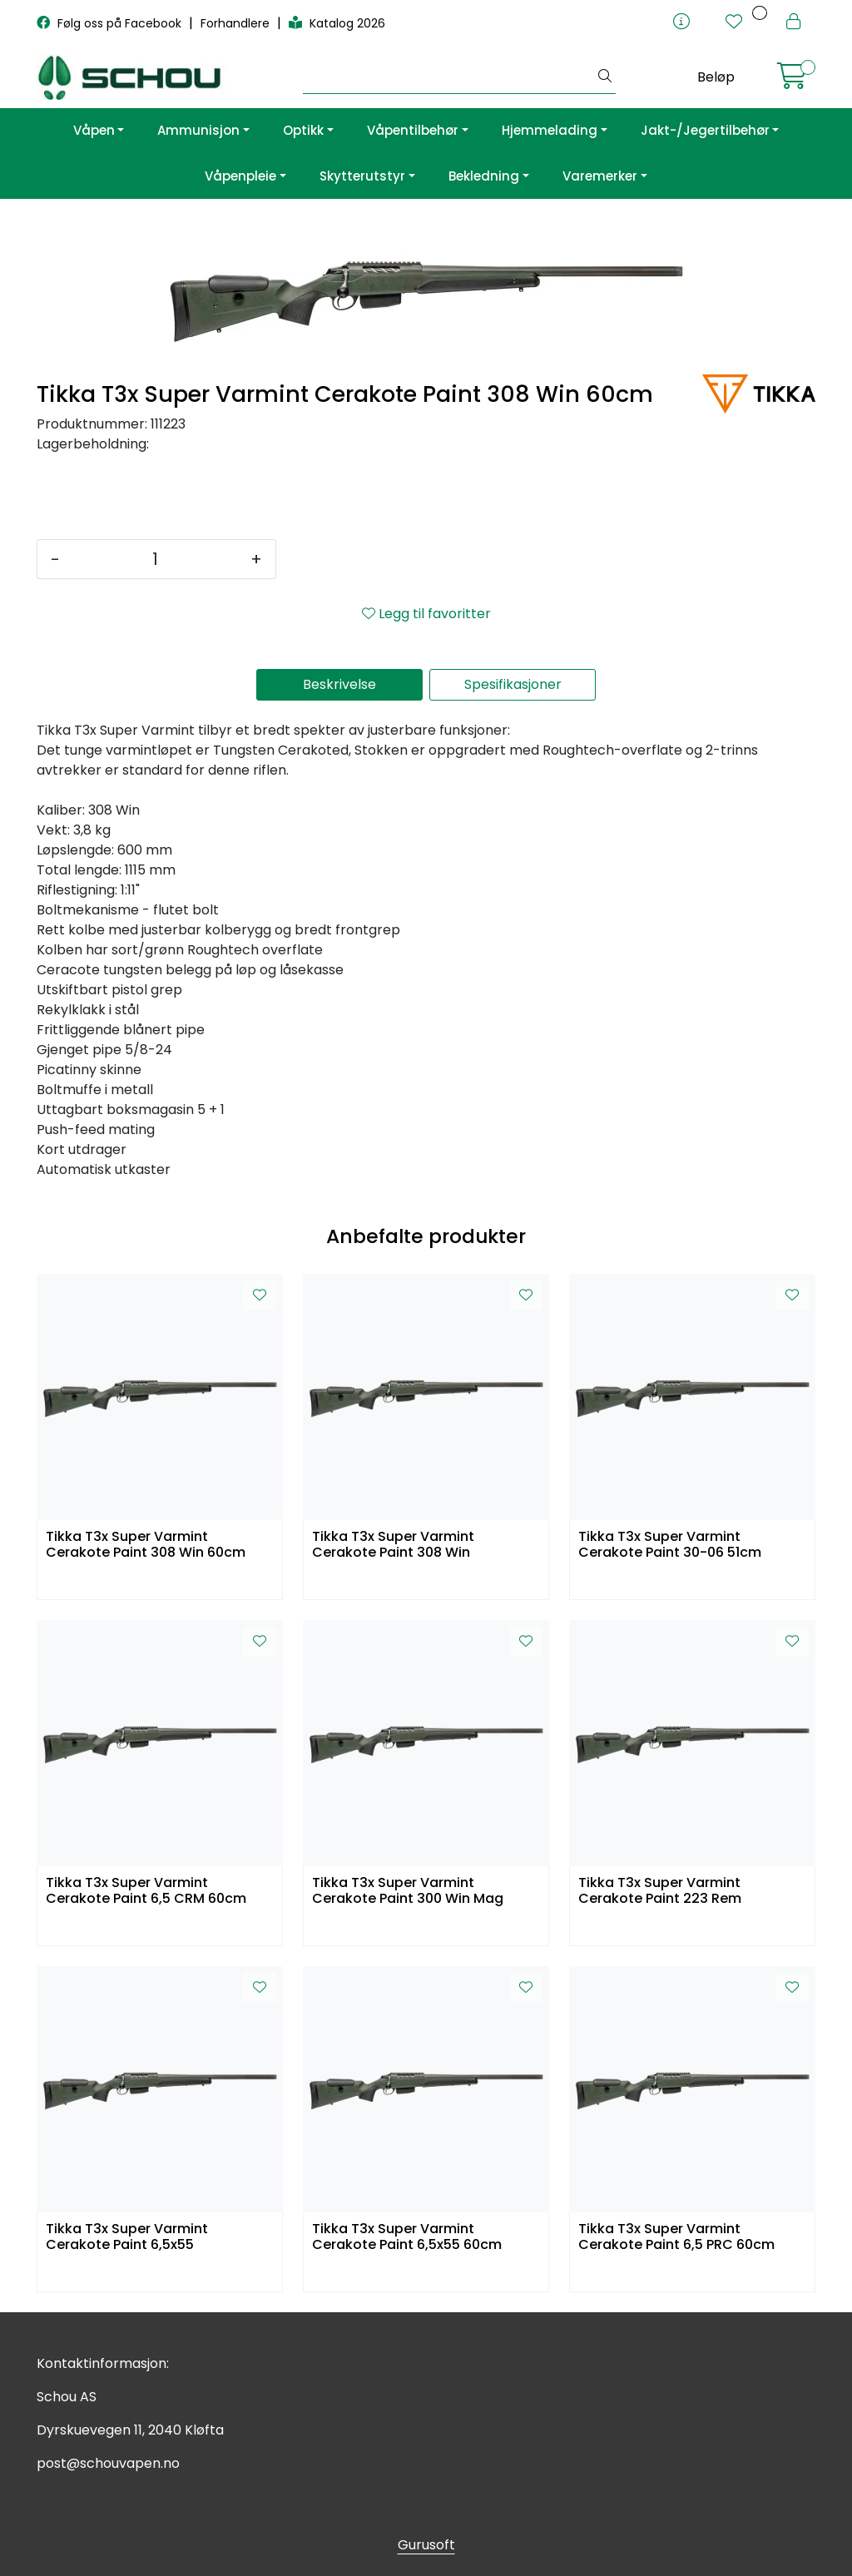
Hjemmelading (549, 130)
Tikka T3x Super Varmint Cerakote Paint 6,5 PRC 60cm (676, 2237)
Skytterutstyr (362, 176)
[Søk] (449, 77)
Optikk (303, 130)
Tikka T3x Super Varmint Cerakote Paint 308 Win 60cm (145, 1545)
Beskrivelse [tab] (339, 684)
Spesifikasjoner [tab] (513, 684)
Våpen (94, 130)
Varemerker (599, 176)
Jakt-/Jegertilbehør (705, 130)
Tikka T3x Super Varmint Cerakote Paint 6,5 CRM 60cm (146, 1891)
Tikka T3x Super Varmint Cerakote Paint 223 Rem (659, 1891)
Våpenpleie (240, 176)
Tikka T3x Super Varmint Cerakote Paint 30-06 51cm (669, 1545)
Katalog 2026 (337, 23)
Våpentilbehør (412, 130)
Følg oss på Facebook (111, 23)
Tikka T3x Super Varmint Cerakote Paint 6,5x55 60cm (407, 2237)
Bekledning (483, 176)
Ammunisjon (198, 130)
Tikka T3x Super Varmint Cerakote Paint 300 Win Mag (407, 1891)
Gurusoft (426, 2544)
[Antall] (155, 559)
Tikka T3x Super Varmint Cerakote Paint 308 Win (393, 1545)
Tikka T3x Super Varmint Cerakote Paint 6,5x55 (127, 2237)
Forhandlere (237, 23)
